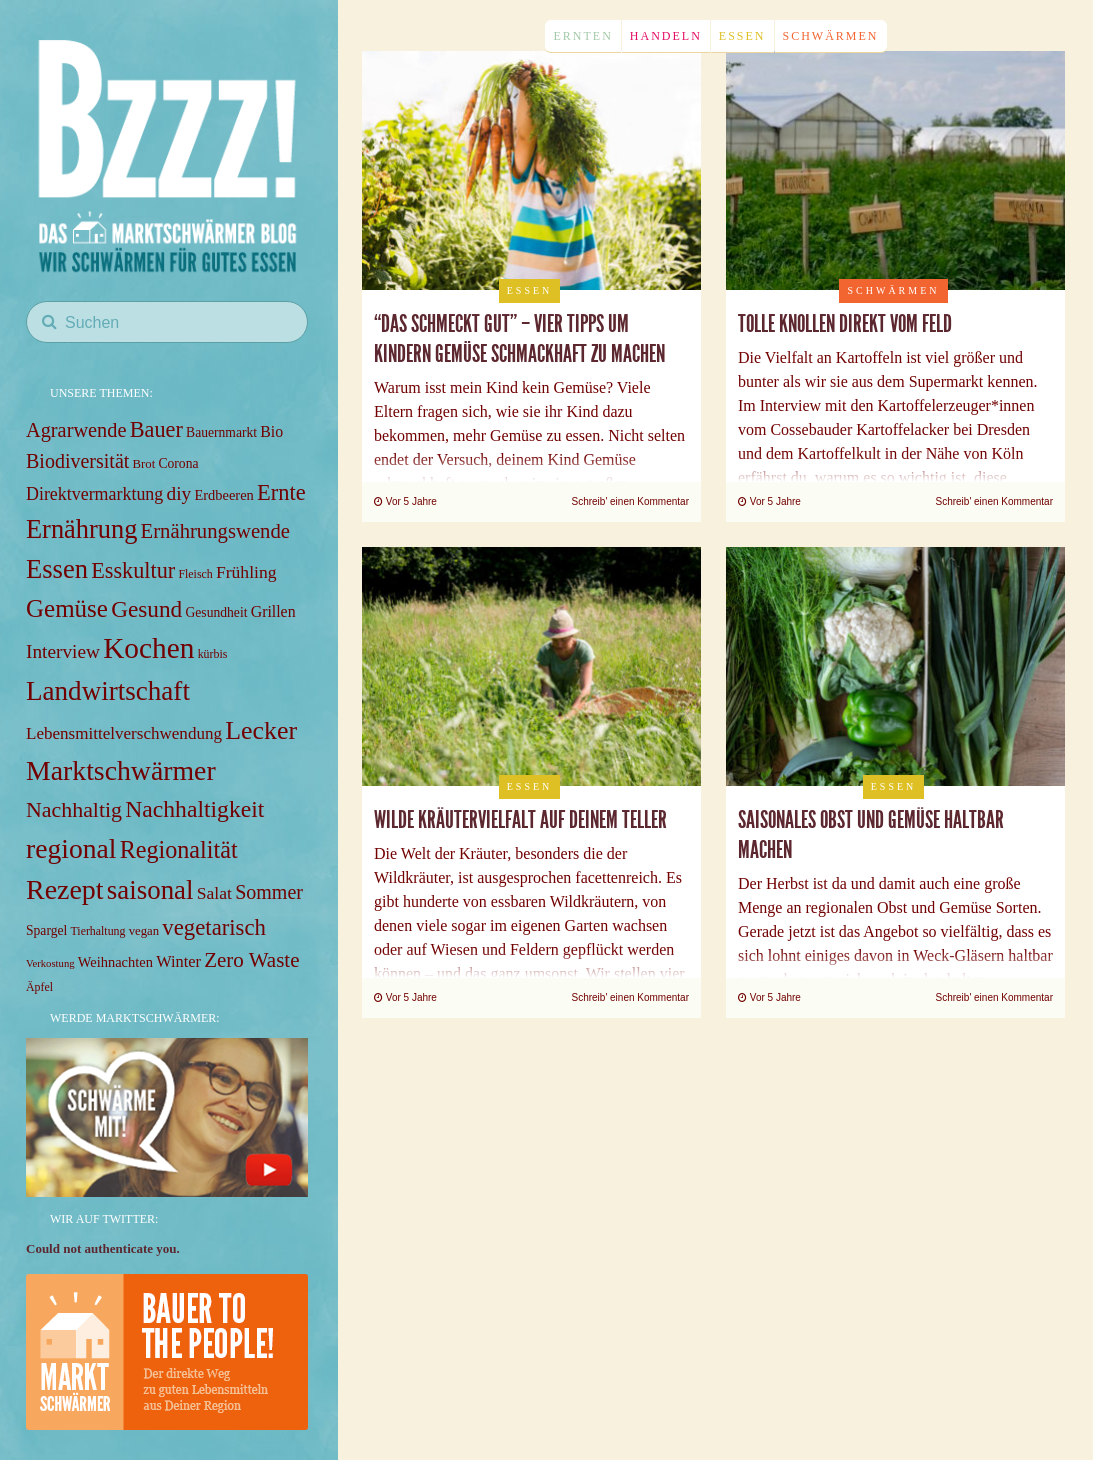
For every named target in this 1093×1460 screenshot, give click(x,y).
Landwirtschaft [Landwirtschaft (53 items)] (108, 691)
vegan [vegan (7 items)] (144, 931)
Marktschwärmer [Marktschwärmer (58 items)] (121, 770)
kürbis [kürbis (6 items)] (213, 654)
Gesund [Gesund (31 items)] (146, 609)
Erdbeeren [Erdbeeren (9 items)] (223, 495)
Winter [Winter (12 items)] (178, 961)
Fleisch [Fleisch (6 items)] (195, 574)
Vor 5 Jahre (405, 501)
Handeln (666, 36)
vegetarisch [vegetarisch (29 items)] (214, 927)
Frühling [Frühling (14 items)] (246, 572)
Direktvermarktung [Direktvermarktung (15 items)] (94, 494)
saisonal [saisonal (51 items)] (150, 890)
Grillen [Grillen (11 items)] (273, 611)
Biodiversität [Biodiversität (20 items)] (77, 461)
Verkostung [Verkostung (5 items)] (50, 963)
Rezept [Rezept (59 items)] (65, 889)
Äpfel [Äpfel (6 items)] (39, 987)
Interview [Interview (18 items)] (63, 651)
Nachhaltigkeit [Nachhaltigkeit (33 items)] (194, 809)
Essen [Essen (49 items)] (57, 569)
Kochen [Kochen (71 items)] (148, 648)
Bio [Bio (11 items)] (271, 431)
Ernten (582, 36)
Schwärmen (831, 36)
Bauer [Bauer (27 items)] (156, 429)
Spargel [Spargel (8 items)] (46, 930)
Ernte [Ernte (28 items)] (281, 492)
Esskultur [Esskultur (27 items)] (133, 570)
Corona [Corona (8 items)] (178, 463)
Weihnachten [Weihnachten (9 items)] (115, 962)
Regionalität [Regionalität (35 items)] (179, 849)
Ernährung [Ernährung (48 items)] (81, 529)
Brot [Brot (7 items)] (144, 464)
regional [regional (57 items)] (71, 848)
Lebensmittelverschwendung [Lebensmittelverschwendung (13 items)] (124, 733)
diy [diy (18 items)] (179, 493)
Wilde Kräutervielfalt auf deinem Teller (520, 820)
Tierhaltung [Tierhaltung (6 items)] (98, 931)
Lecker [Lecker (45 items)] (261, 730)
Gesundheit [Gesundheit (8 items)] (217, 612)
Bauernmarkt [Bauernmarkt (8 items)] (221, 432)
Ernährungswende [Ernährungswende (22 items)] (215, 531)
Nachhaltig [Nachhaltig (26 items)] (74, 809)
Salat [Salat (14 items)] (214, 893)
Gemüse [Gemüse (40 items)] (67, 608)
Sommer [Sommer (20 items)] (269, 892)
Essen (742, 36)
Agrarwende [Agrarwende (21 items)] (76, 430)
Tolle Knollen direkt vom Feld (845, 324)
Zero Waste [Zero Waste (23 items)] (251, 960)
